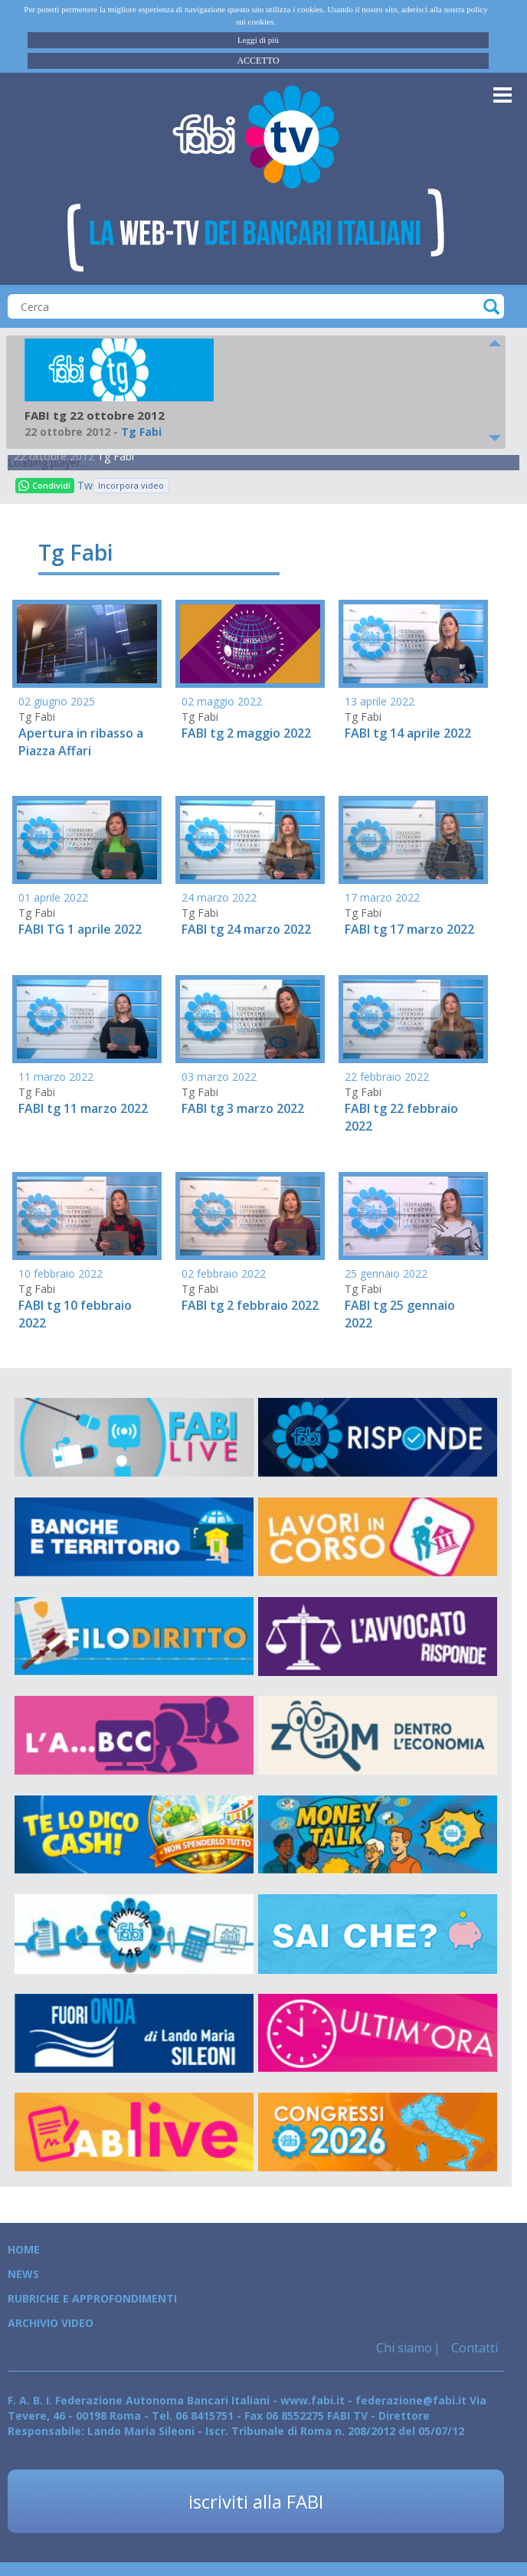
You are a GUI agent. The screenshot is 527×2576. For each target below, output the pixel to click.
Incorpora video (131, 485)
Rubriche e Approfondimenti (92, 2298)
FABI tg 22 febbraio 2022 (401, 1117)
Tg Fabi (115, 456)
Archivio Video (50, 2323)
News (23, 2274)
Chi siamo (404, 2347)
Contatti (473, 2347)
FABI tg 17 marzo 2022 (409, 929)
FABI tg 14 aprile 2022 (408, 733)
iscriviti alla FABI (255, 2501)
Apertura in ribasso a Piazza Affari (80, 742)
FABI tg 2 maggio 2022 (246, 733)
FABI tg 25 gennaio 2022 (400, 1314)
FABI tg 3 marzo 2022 (243, 1108)
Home (24, 2249)
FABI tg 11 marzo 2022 (83, 1108)
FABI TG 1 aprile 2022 (80, 929)
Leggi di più (258, 39)
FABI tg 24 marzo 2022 (246, 929)
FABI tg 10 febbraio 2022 (75, 1314)
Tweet (85, 485)
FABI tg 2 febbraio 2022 (250, 1305)
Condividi (44, 485)
